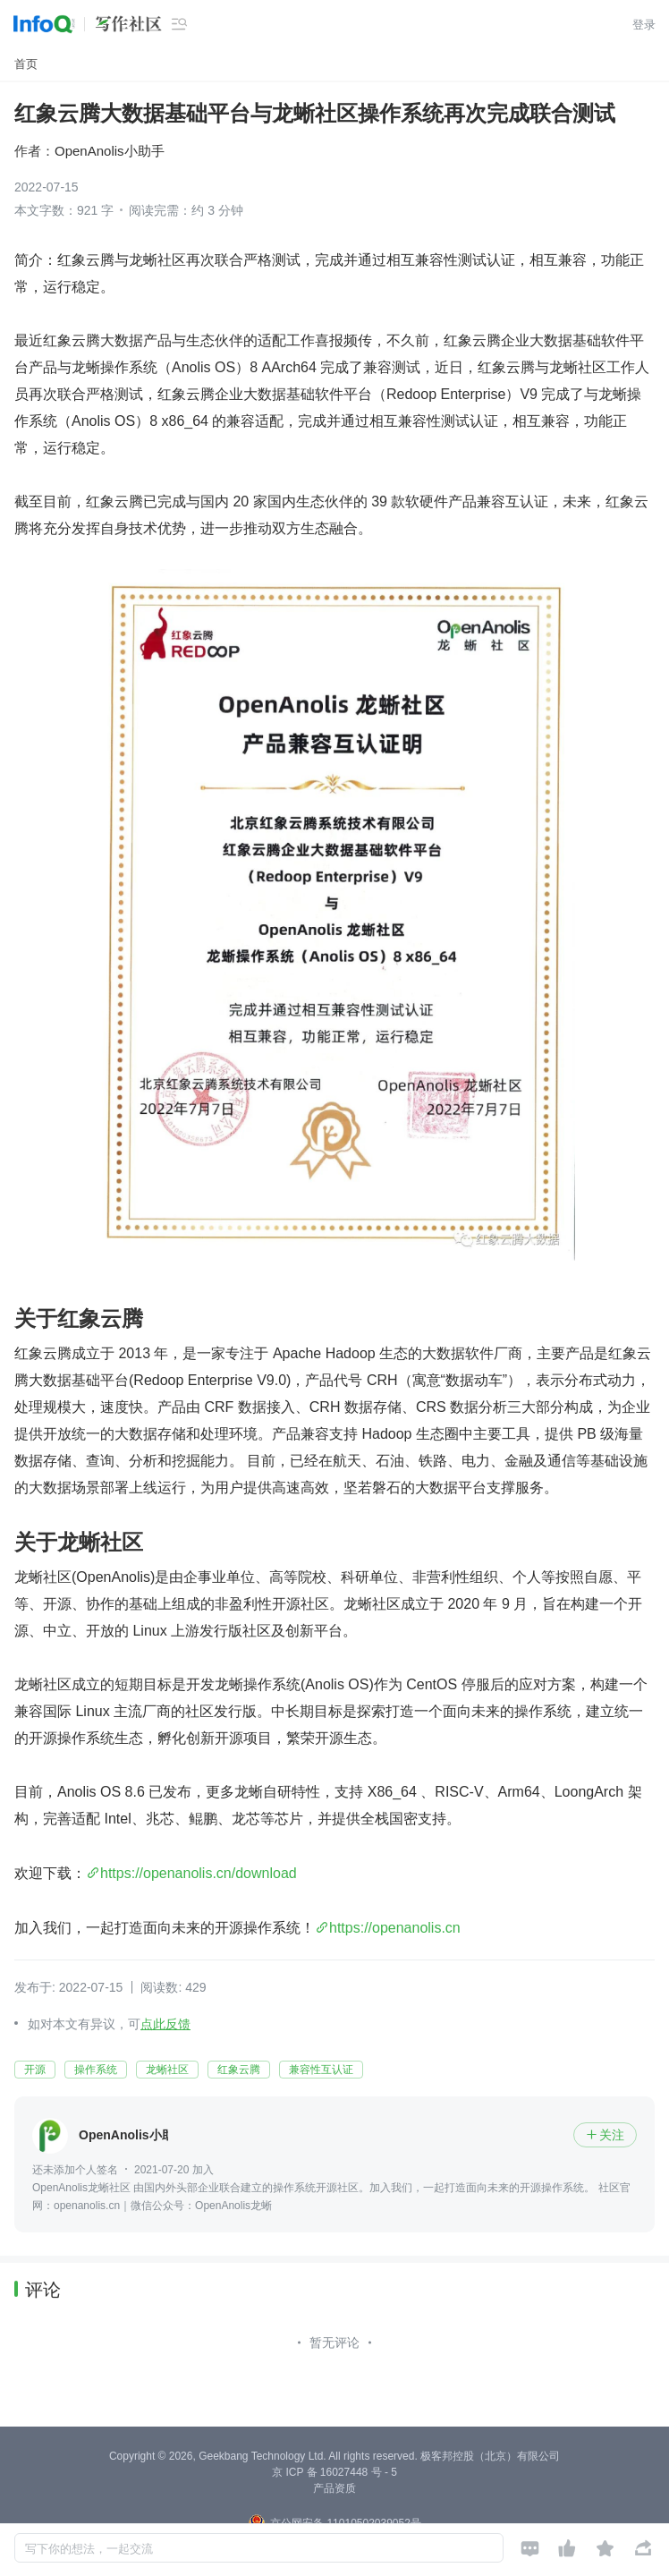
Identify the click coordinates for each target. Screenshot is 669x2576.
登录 (644, 24)
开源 (35, 2069)
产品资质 (334, 2488)
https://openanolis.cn (395, 1927)
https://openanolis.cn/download (198, 1873)
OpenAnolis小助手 (110, 150)
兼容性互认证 (321, 2069)
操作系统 (95, 2069)
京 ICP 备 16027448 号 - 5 (334, 2472)
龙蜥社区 (167, 2069)
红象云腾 (238, 2069)
